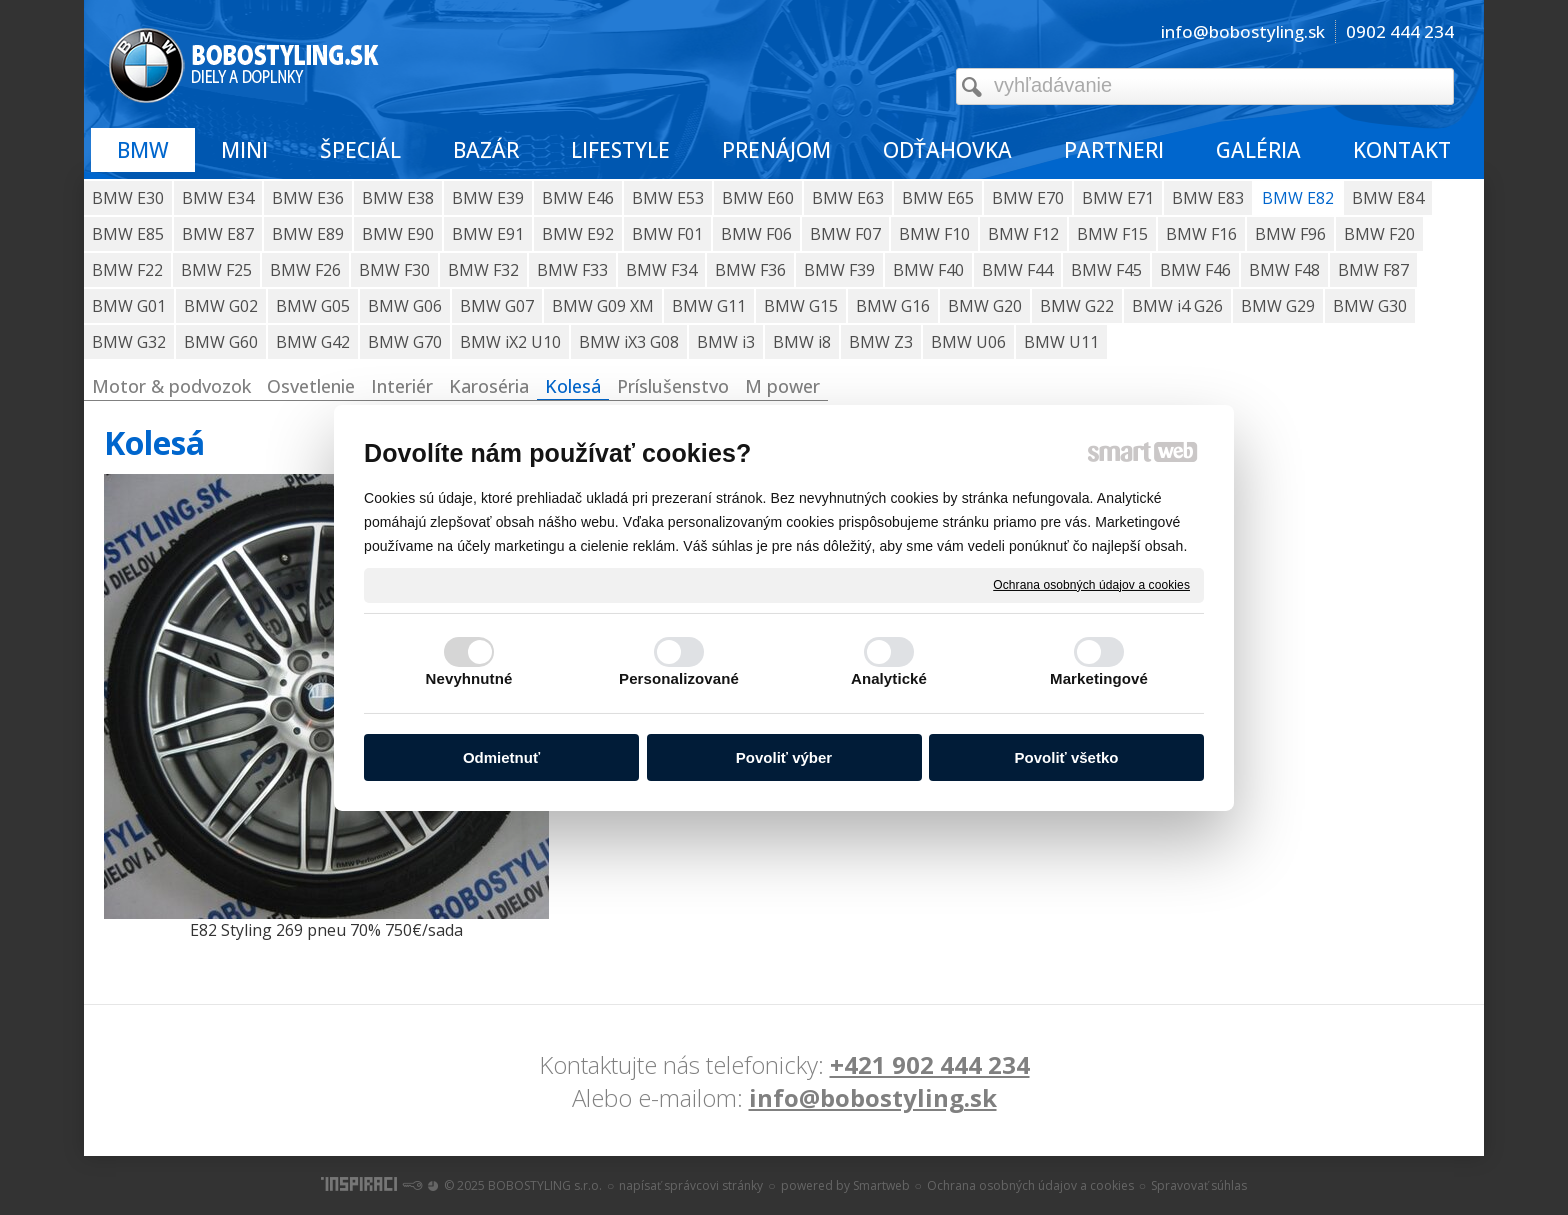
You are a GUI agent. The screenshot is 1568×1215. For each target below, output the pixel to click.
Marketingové (1099, 678)
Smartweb (881, 1185)
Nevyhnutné (469, 678)
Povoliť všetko (1067, 757)
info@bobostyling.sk (873, 1097)
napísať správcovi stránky (691, 1185)
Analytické (889, 678)
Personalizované (679, 678)
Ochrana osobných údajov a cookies (1091, 584)
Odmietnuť (501, 757)
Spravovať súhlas (1199, 1185)
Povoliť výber (784, 757)
